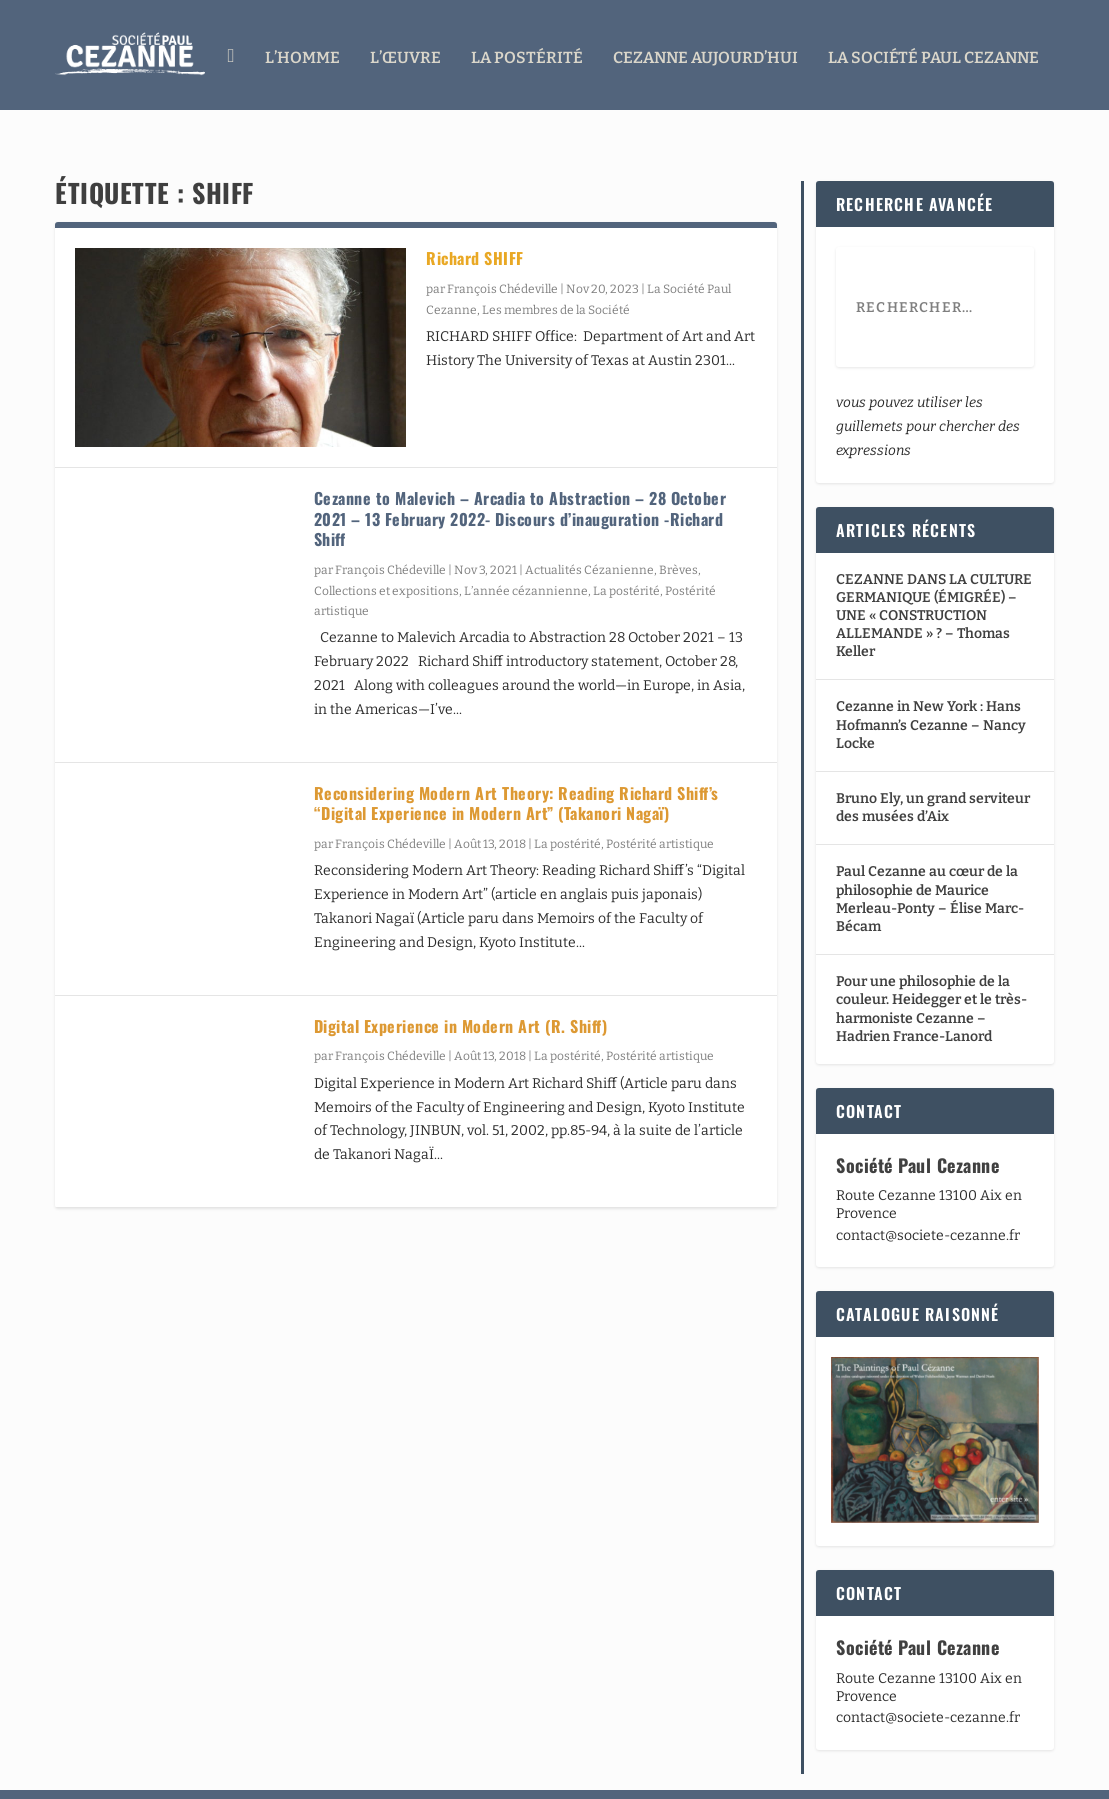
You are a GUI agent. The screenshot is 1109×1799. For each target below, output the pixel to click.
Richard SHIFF (475, 221)
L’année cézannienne (526, 553)
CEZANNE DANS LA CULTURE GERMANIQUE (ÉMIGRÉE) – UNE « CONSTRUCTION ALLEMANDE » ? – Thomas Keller (934, 578)
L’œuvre (405, 52)
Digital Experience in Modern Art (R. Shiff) (461, 988)
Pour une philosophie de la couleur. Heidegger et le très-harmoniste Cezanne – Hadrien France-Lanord (931, 972)
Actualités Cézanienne (589, 533)
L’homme (302, 52)
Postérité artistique (660, 807)
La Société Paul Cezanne (933, 52)
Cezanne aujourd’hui (705, 52)
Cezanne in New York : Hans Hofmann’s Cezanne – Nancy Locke (931, 687)
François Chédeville (502, 252)
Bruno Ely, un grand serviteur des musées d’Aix (933, 770)
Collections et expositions (386, 553)
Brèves (678, 533)
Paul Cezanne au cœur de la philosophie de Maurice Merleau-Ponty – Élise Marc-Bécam (930, 862)
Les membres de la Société (556, 272)
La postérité (626, 553)
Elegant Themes (173, 1775)
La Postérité (527, 52)
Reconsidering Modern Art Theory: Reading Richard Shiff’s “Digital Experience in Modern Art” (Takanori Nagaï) (516, 765)
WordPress (351, 1775)
